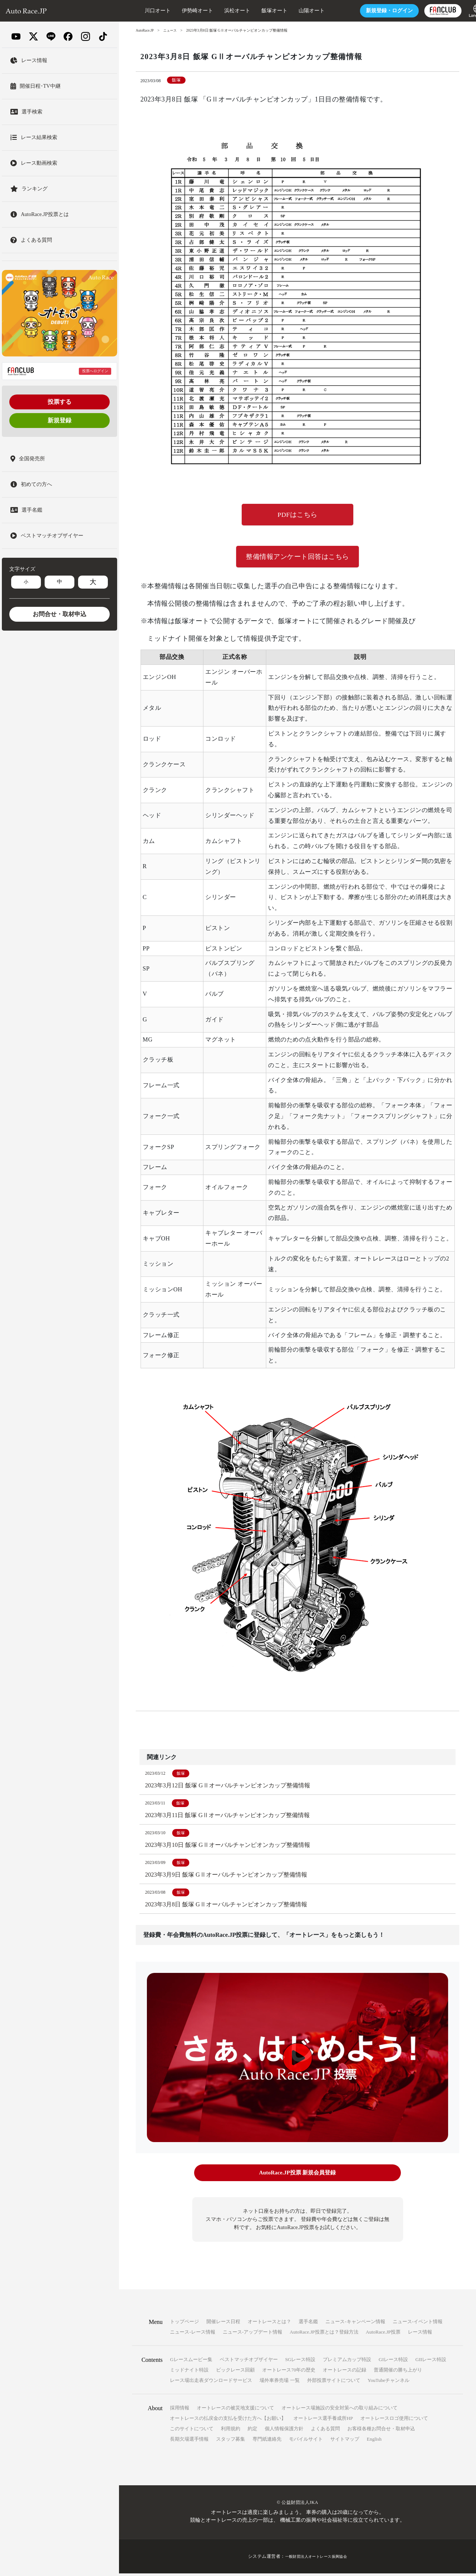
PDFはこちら (297, 515)
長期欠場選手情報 (189, 2441)
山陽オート (293, 10)
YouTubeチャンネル (388, 2383)
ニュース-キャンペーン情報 (355, 2324)
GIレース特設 (393, 2362)
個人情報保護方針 (284, 2431)
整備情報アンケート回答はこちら (297, 557)
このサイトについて (191, 2431)
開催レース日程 (223, 2324)
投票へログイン (95, 371)
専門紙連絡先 (267, 2441)
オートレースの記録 (344, 2372)
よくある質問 (325, 2431)
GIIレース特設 (430, 2362)
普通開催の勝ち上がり (398, 2372)
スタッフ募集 (230, 2441)
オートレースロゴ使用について (394, 2421)
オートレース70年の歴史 (288, 2372)
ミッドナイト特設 (189, 2372)
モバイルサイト (306, 2441)
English (374, 2441)
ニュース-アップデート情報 (252, 2334)
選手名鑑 (308, 2324)
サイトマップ (344, 2441)
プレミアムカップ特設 (347, 2362)
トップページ (184, 2324)
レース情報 (420, 2334)
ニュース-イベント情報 (418, 2324)
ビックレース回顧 (235, 2372)
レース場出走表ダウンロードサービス (211, 2383)
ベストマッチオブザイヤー (249, 2362)
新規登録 (59, 420)
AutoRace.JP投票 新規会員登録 (297, 2176)
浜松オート (219, 10)
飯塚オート (256, 10)
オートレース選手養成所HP (323, 2421)
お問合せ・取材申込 (59, 614)
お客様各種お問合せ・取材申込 (381, 2431)
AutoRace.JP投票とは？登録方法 (324, 2334)
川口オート (139, 10)
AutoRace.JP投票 (383, 2334)
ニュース (172, 30)
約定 (252, 2431)
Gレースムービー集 (191, 2362)
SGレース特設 (300, 2362)
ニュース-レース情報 (192, 2334)
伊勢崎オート (179, 10)
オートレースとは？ (269, 2324)
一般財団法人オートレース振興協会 (316, 2558)
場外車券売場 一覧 (279, 2383)
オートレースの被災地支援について (235, 2410)
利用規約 (230, 2431)
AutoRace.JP (145, 30)
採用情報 (179, 2410)
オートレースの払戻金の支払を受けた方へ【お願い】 (228, 2421)
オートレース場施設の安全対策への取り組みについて (340, 2410)
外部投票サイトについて (333, 2383)
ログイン (371, 10)
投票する (59, 402)
